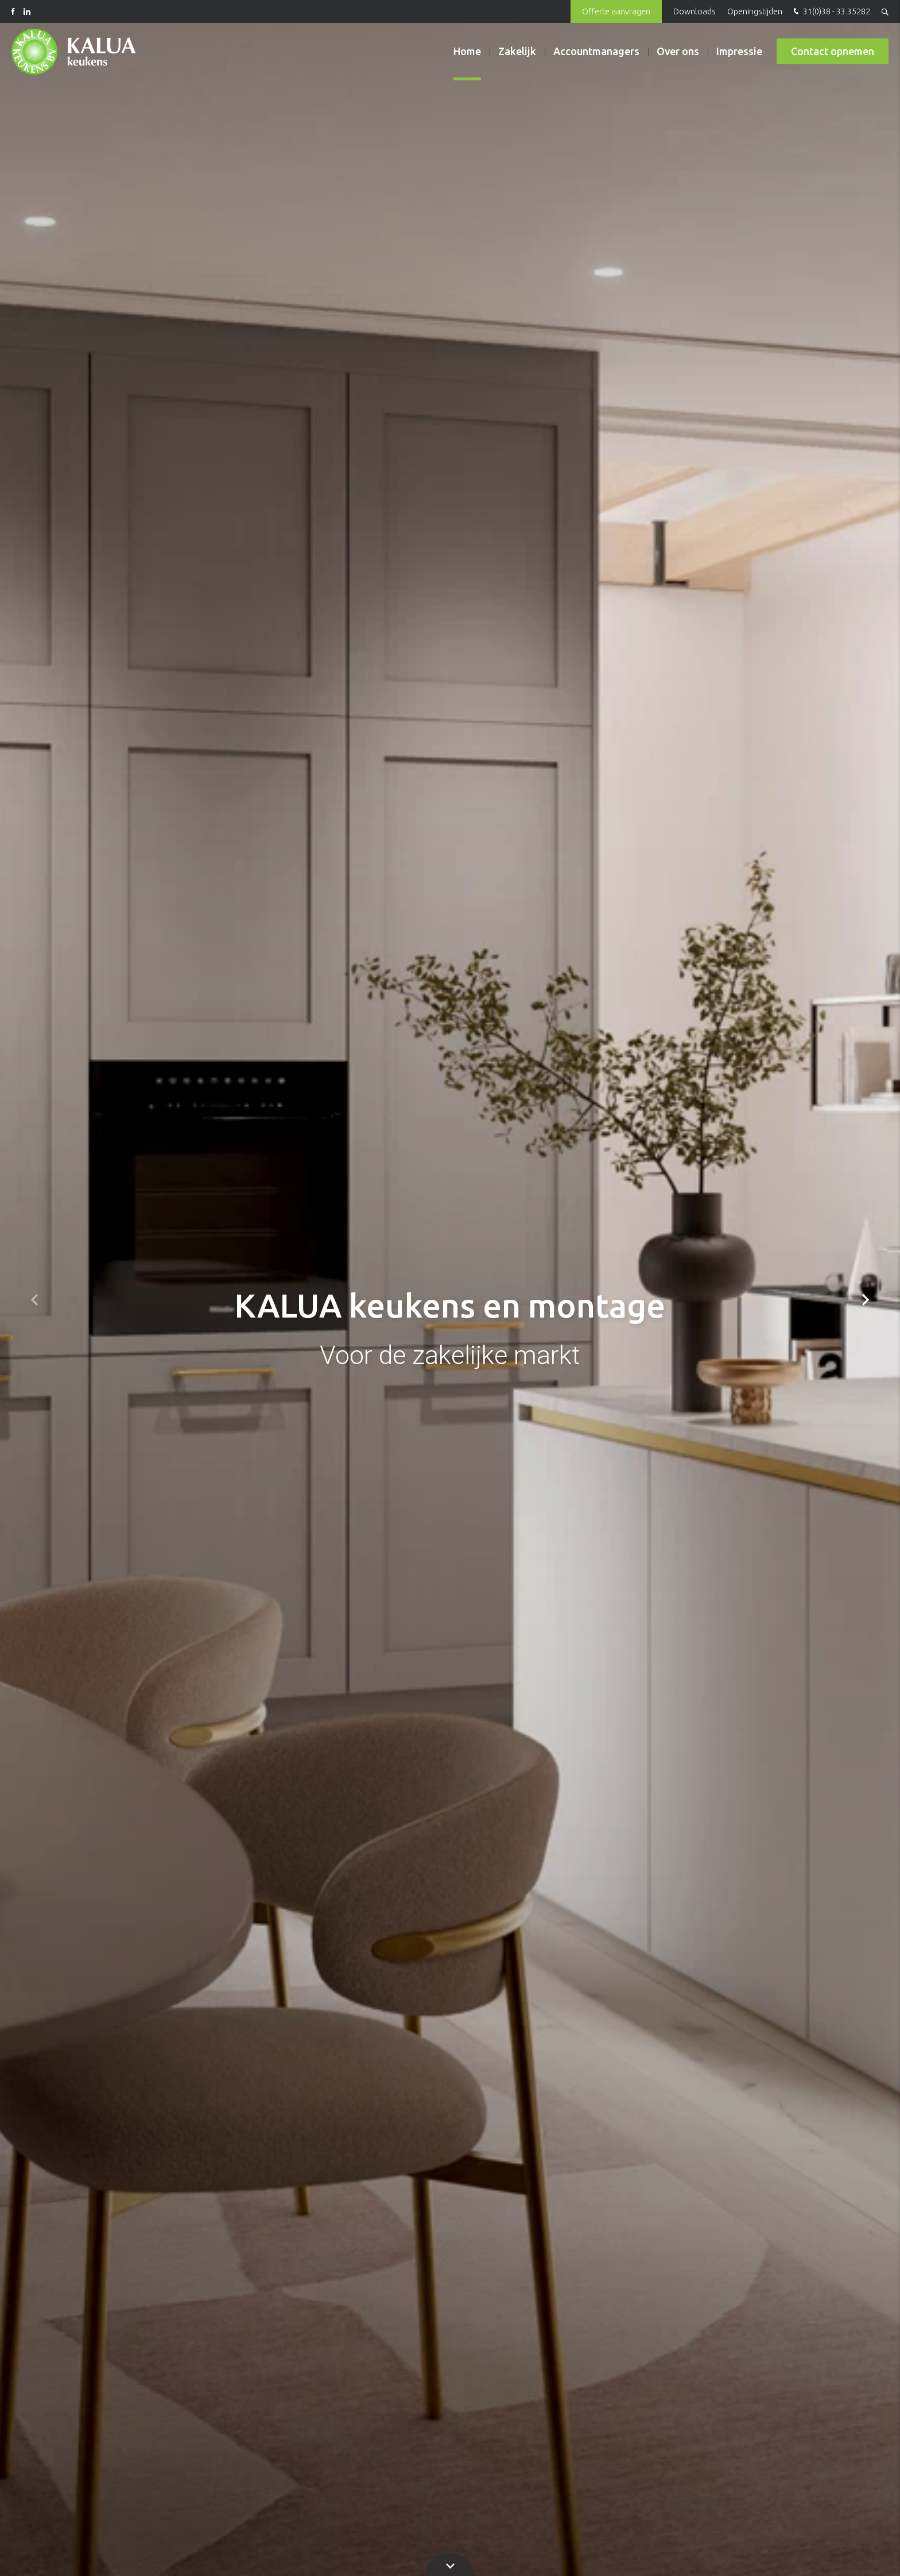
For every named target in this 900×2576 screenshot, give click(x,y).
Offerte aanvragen (616, 11)
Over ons (678, 51)
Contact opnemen (832, 51)
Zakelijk (517, 51)
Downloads (694, 11)
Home (467, 51)
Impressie (739, 51)
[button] (865, 1300)
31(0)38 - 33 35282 (830, 12)
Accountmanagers (596, 51)
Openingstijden (754, 11)
